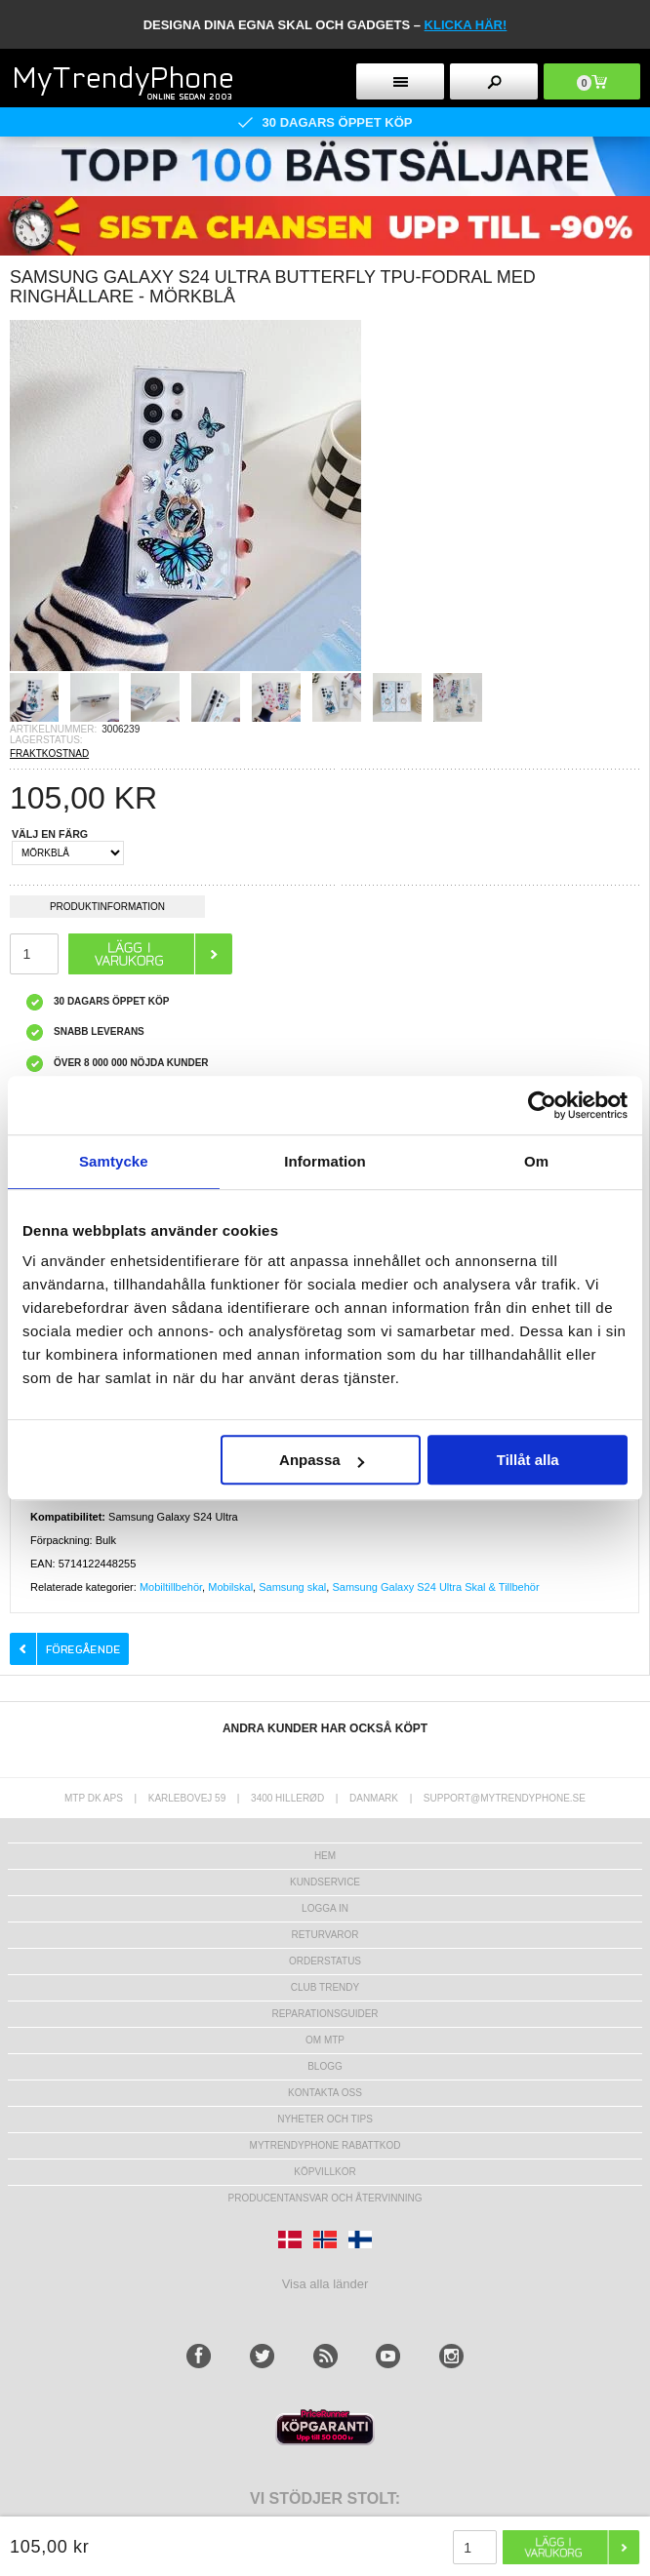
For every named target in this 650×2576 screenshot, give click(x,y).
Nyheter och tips (325, 2119)
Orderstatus (325, 1961)
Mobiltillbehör (171, 1587)
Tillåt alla (528, 1459)
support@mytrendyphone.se (505, 1798)
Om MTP (325, 2040)
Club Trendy (325, 1987)
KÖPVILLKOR (324, 2171)
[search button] (494, 81)
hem (325, 1855)
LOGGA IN (325, 1908)
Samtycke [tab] (113, 1161)
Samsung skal (292, 1587)
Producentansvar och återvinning (325, 2198)
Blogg (325, 2066)
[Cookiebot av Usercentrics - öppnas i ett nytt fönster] (542, 1105)
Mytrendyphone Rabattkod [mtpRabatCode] (325, 2145)
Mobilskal (230, 1587)
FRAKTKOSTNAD (49, 753)
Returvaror (324, 1934)
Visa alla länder (325, 2284)
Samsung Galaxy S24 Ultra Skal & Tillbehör (435, 1587)
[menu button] (400, 81)
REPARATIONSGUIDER (324, 2013)
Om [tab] (536, 1161)
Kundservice (325, 1882)
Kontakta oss (325, 2092)
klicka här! (466, 25)
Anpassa (321, 1459)
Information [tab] (325, 1161)
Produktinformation (107, 909)
